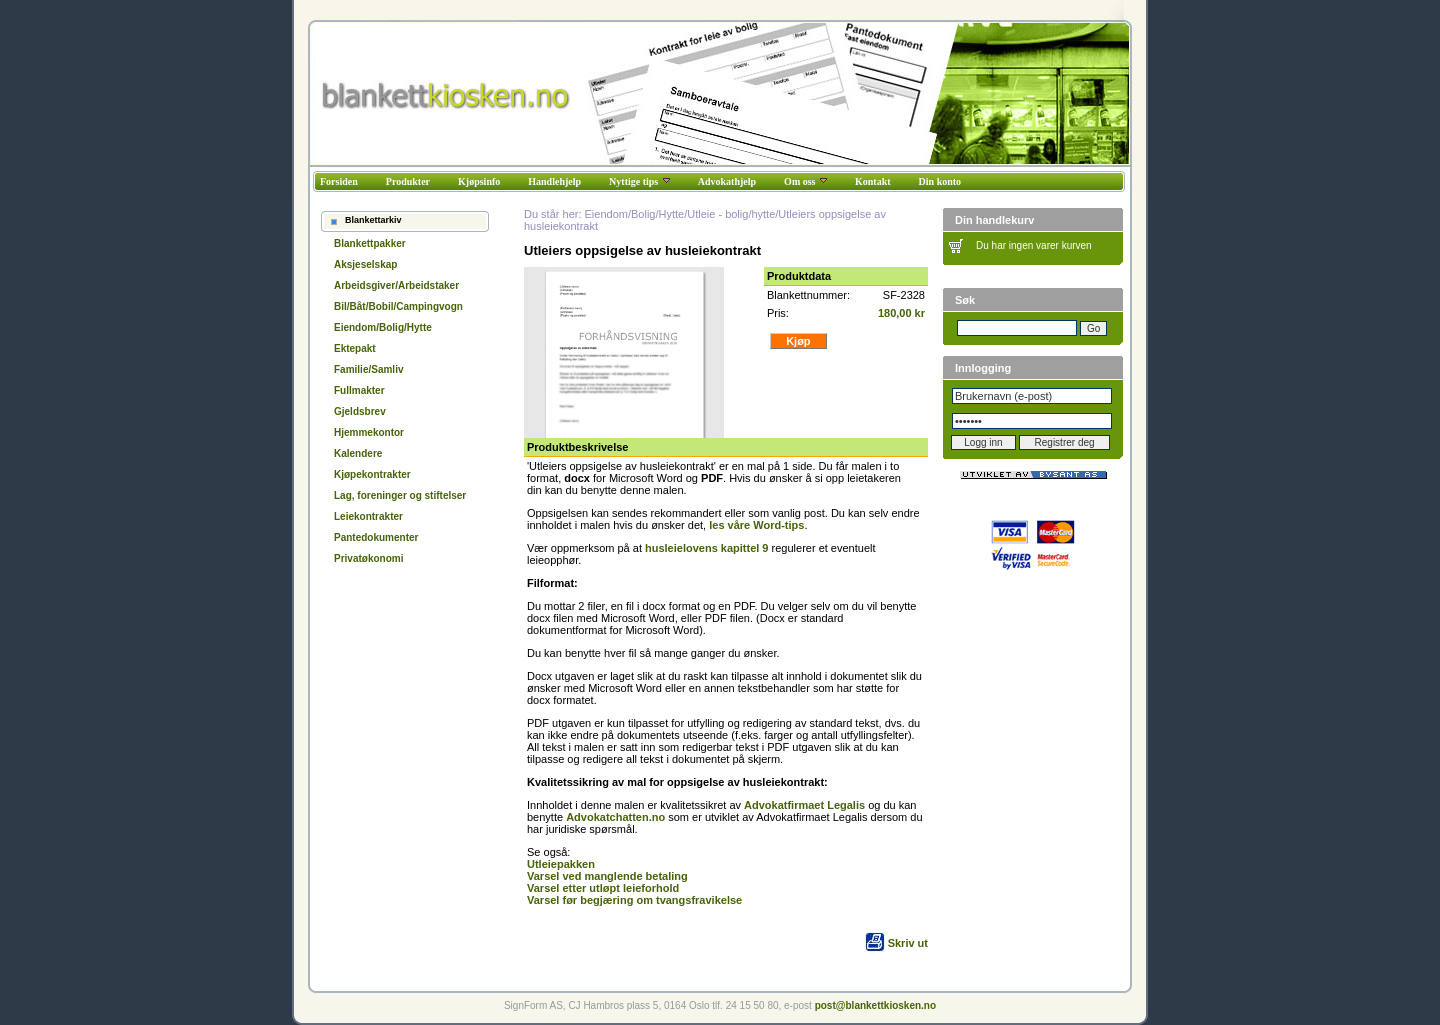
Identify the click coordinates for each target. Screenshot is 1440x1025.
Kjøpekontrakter (372, 474)
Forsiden (339, 181)
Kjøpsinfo (479, 181)
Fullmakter (359, 390)
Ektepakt (355, 348)
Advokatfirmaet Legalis (804, 805)
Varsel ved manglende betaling (607, 876)
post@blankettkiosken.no (875, 1005)
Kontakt (873, 181)
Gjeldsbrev (360, 411)
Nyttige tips (639, 181)
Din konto (940, 181)
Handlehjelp (554, 181)
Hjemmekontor (369, 432)
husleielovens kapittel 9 (707, 548)
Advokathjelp (727, 181)
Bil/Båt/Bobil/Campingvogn (398, 306)
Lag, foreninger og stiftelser (400, 495)
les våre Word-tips (756, 525)
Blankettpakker (370, 243)
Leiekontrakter (368, 516)
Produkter (408, 181)
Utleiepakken (561, 864)
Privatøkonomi (368, 558)
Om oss (805, 181)
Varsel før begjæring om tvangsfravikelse (634, 900)
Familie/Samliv (368, 369)
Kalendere (358, 453)
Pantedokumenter (376, 537)
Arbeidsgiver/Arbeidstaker (396, 285)
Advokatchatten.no (615, 817)
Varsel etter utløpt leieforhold (603, 888)
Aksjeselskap (365, 264)
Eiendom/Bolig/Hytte (383, 327)
